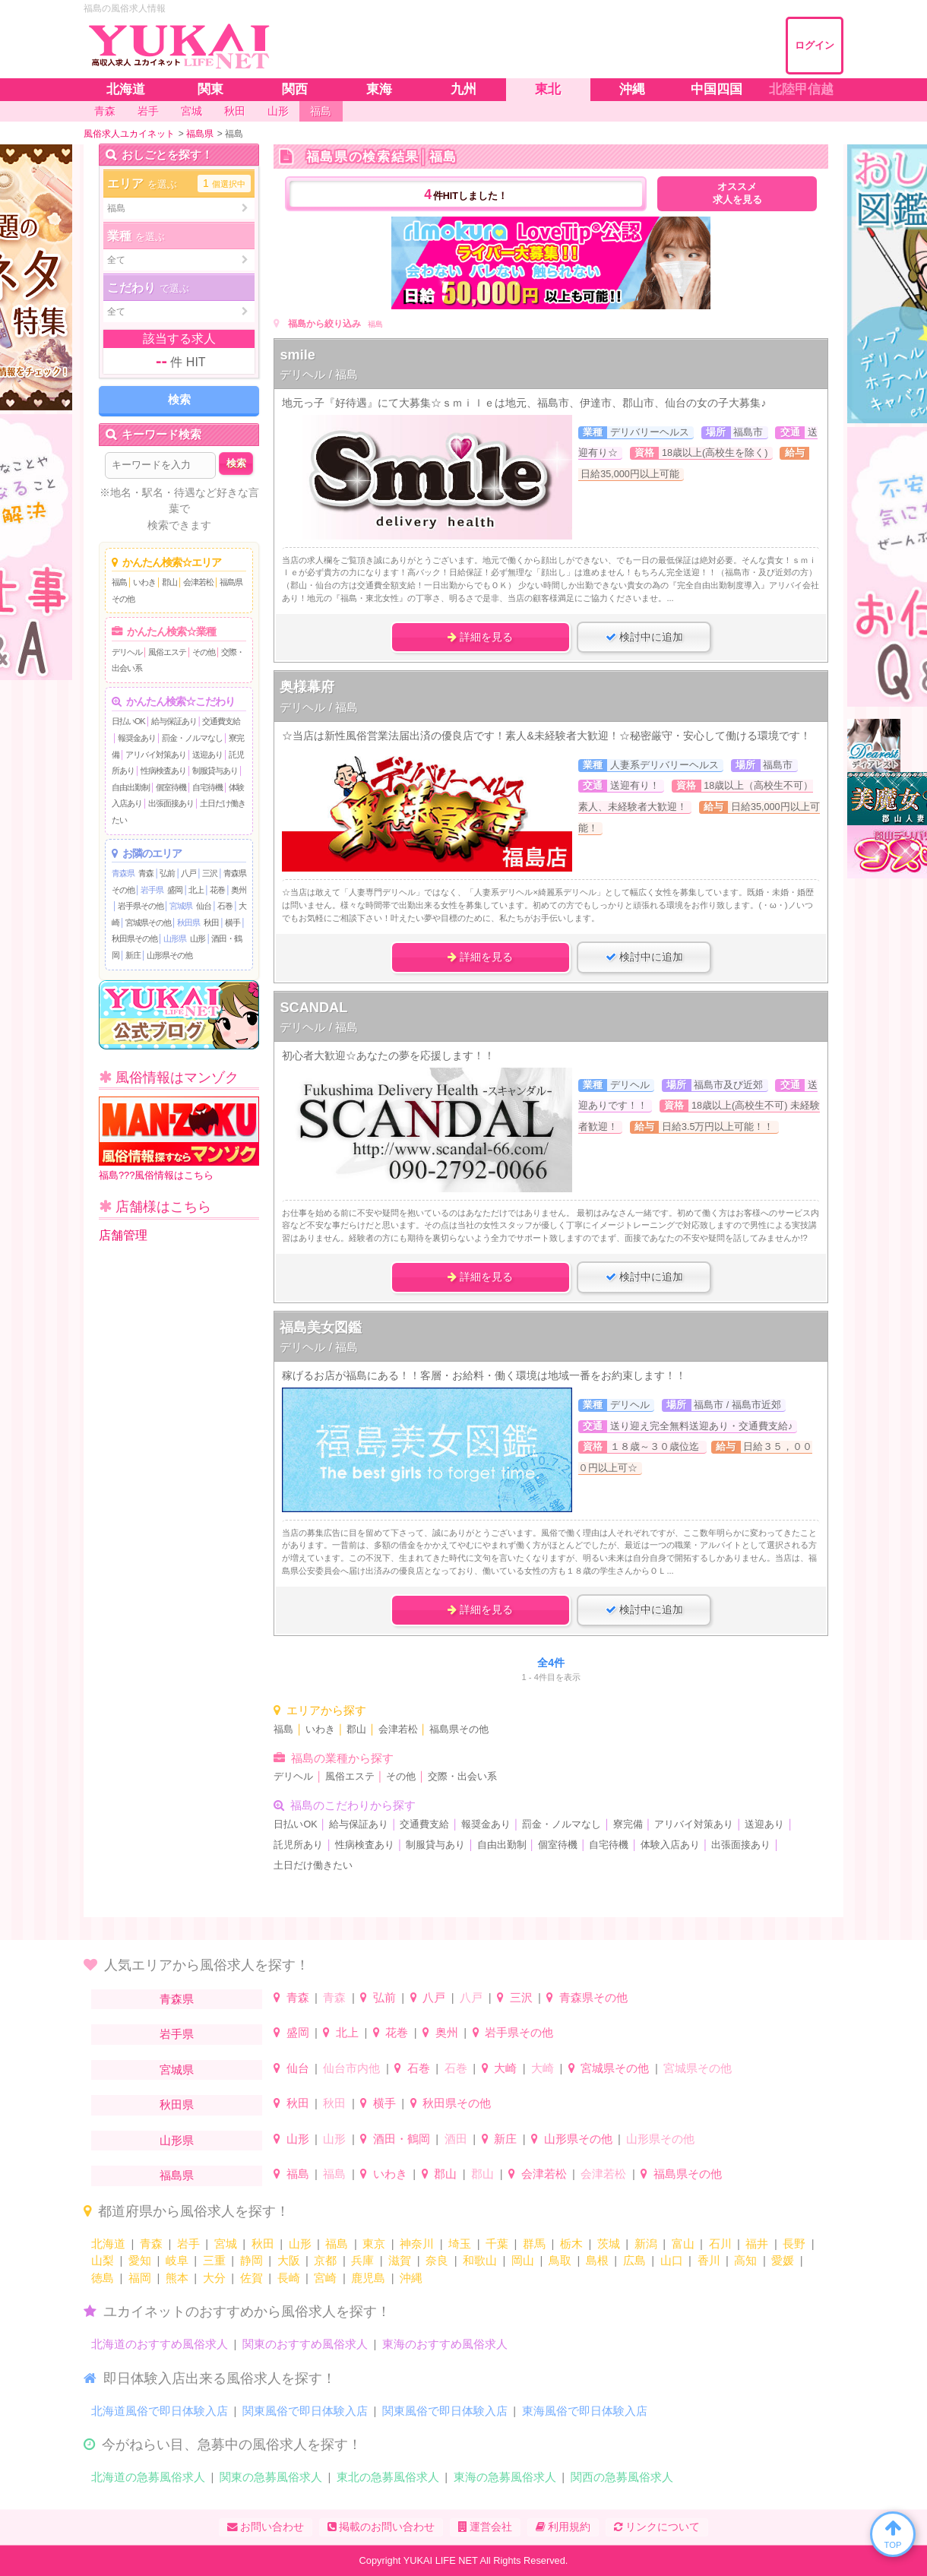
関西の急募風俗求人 (622, 2476)
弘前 (167, 873)
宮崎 (325, 2277)
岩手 (188, 2243)
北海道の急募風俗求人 (148, 2476)
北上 (196, 889)
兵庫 (362, 2260)
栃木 (571, 2243)
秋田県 (188, 922)
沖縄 (411, 2277)
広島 (634, 2260)
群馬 (534, 2243)
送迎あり (207, 754)
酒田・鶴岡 (401, 2138)
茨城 (608, 2243)
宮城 (225, 2243)
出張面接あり (171, 803)
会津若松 (198, 582)
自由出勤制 (131, 787)
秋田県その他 (134, 938)
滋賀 (399, 2260)
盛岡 (174, 889)
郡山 (169, 582)
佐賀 (251, 2277)
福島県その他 (459, 1729)
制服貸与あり (215, 770)
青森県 (123, 873)
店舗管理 (123, 1235)
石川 (720, 2243)
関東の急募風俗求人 (271, 2476)
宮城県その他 (148, 922)
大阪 (288, 2260)
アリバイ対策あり (155, 754)
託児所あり (298, 1845)
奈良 (437, 2260)
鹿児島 (368, 2277)
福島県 (177, 2175)
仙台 (203, 905)
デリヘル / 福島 (319, 374)
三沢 (209, 873)
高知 (745, 2260)
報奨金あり (137, 737)
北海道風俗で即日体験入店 (159, 2410)
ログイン (814, 45)
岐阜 (177, 2260)
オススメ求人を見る (737, 193)
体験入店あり (670, 1845)
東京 (373, 2243)
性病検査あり (163, 770)
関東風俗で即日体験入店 (305, 2410)
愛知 (139, 2260)
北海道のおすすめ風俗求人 (159, 2343)
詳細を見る (480, 637)
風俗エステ (167, 652)
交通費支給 (221, 721)
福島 (119, 582)
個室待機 (171, 787)
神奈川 (417, 2243)
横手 (232, 922)
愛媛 (782, 2260)
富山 (683, 2243)
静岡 (251, 2260)
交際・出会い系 (462, 1776)
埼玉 (459, 2243)
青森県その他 (593, 1997)
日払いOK (128, 721)
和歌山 (480, 2260)
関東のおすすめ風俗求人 (305, 2343)
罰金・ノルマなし (192, 737)
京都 (325, 2260)
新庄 (133, 955)
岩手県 (152, 889)
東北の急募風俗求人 (388, 2476)
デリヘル (127, 652)
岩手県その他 (140, 905)
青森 (145, 873)
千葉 (497, 2243)
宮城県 (180, 905)
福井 (756, 2243)
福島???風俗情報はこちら (179, 1139)
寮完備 (628, 1824)
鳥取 (560, 2260)
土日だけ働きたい (313, 1865)
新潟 (645, 2243)
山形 (197, 938)
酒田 (456, 2138)
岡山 (522, 2260)
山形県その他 (169, 955)
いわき (144, 582)
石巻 (225, 905)
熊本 (177, 2277)
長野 (794, 2243)
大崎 (505, 2068)
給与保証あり (174, 721)
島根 (597, 2260)
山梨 (102, 2260)
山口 (671, 2260)
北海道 (108, 2243)
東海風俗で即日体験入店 (584, 2410)
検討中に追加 (644, 637)
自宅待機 (207, 787)
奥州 (238, 889)
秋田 (211, 922)
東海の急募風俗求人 (505, 2476)
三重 (214, 2260)
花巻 (217, 889)
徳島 (102, 2277)
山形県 (174, 938)
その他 (203, 652)
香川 (709, 2260)
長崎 (288, 2277)
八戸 (188, 873)
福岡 (139, 2277)
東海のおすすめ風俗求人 (445, 2343)
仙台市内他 (351, 2068)
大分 (214, 2277)
